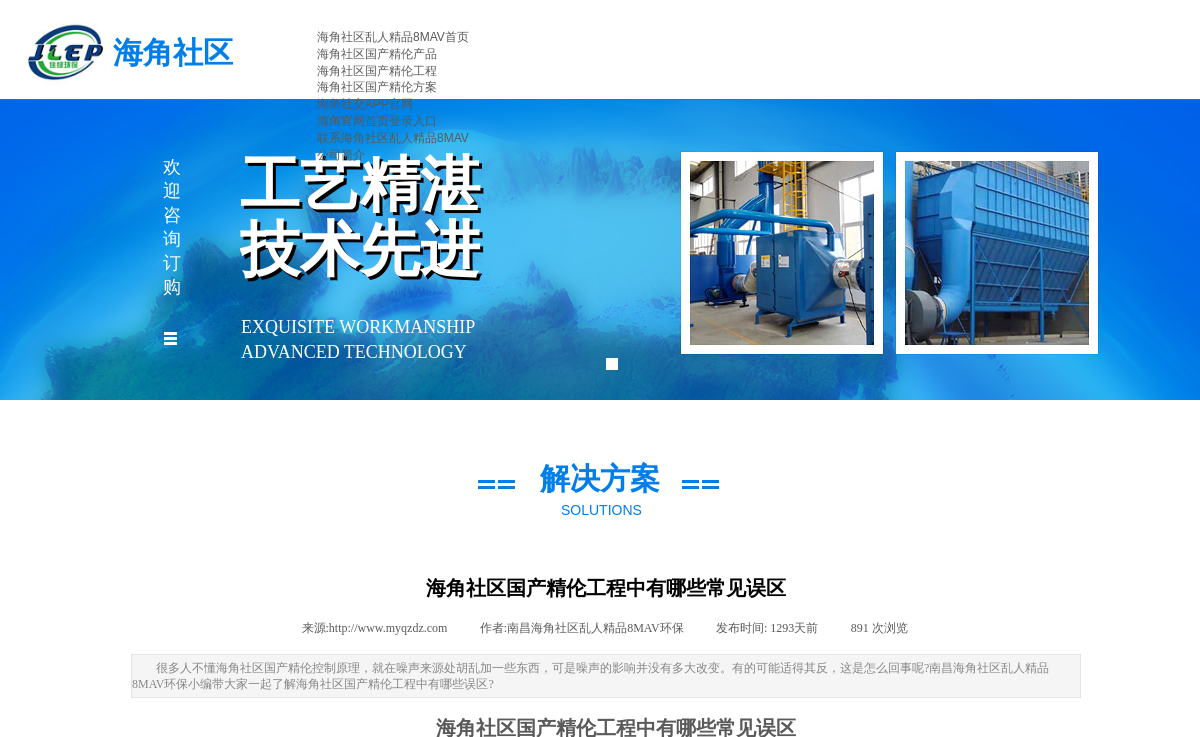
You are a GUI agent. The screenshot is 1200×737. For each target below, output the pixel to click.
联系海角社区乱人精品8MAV (393, 138)
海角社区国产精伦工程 (377, 71)
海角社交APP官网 (365, 104)
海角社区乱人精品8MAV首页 (393, 37)
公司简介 (341, 155)
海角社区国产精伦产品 (377, 54)
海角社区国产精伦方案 (377, 87)
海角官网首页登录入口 (377, 121)
